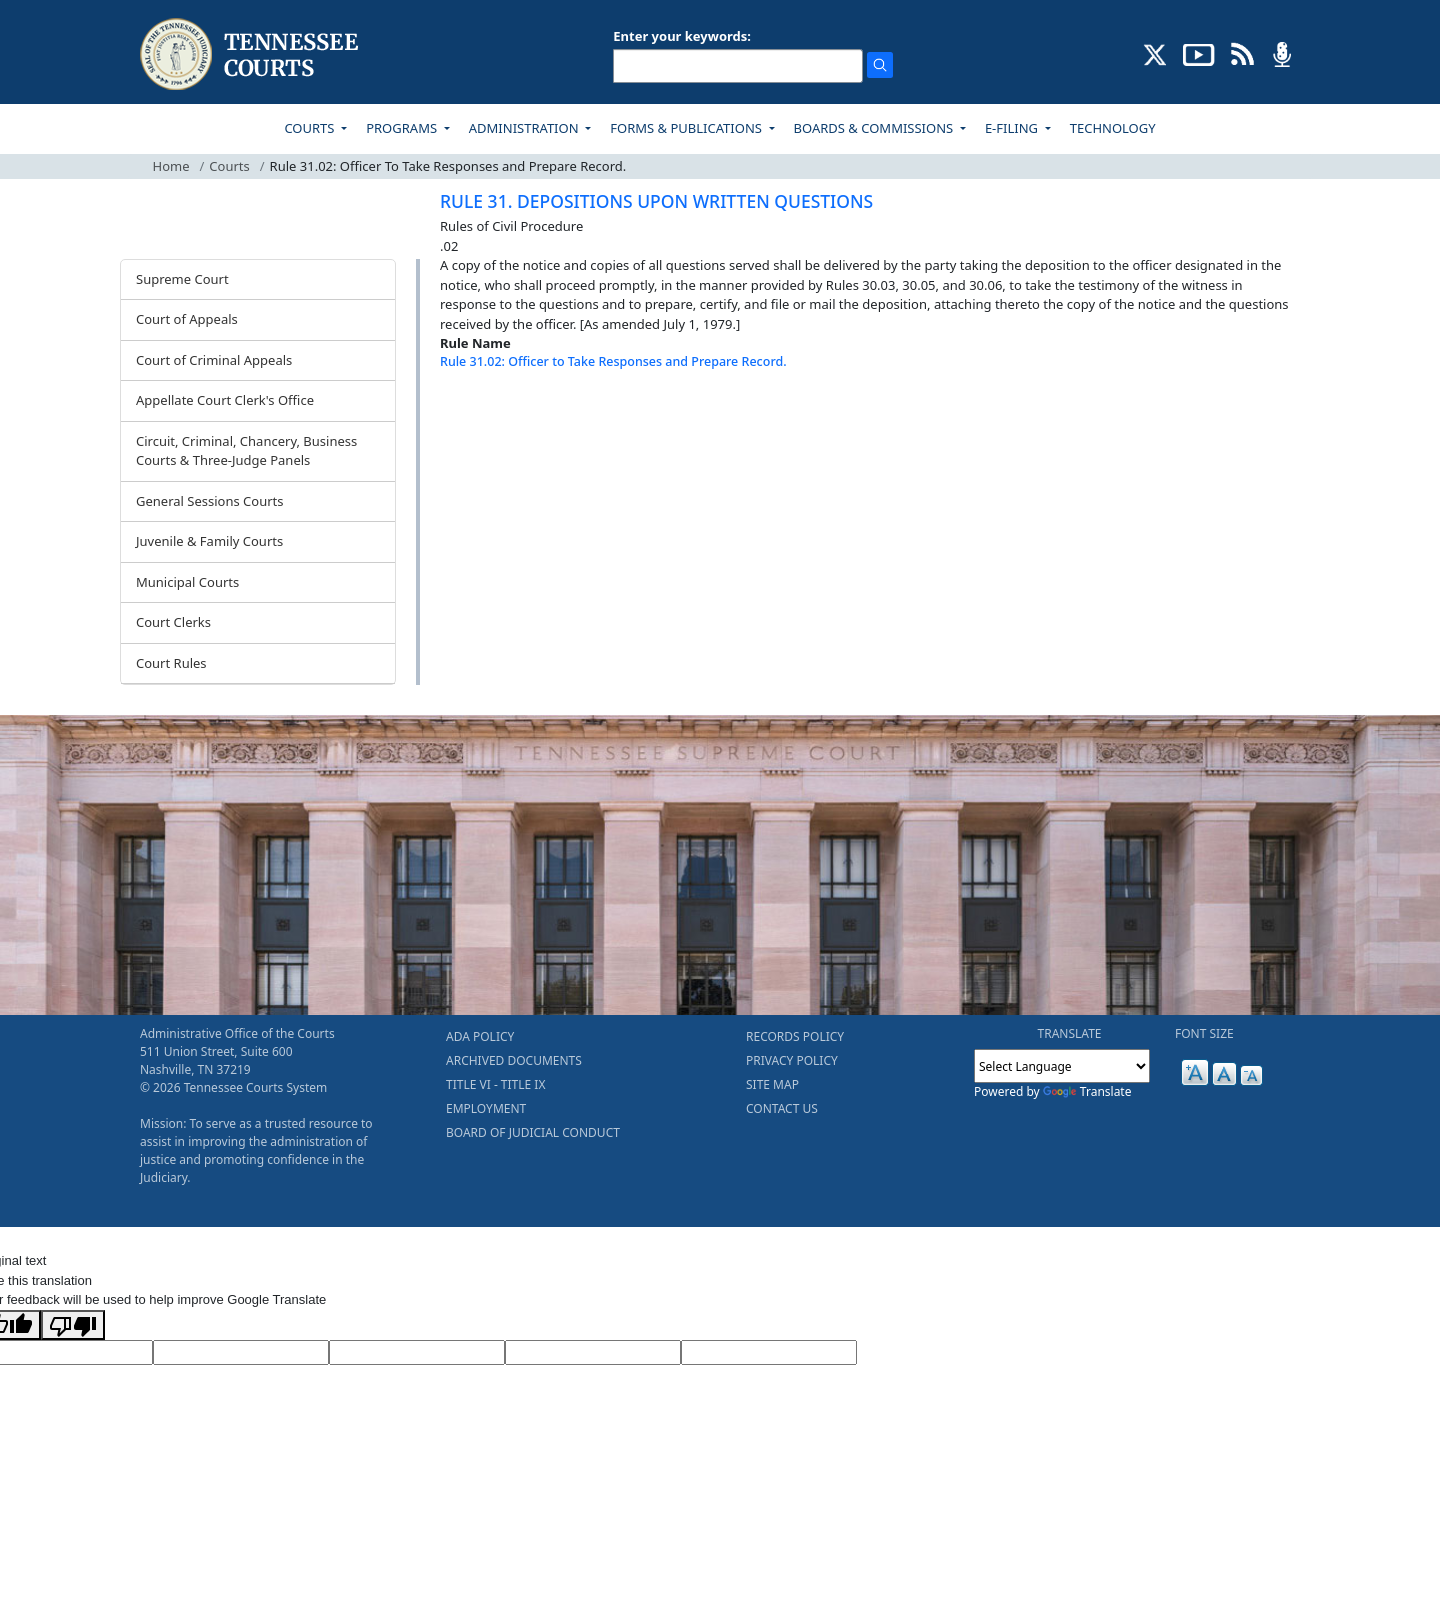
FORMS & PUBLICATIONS (687, 128)
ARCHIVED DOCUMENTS (514, 1060)
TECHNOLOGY (1113, 128)
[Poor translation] (73, 1325)
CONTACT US (782, 1108)
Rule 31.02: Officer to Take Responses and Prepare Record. (613, 361)
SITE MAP (772, 1084)
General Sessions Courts (210, 501)
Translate (1087, 1091)
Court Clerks (173, 622)
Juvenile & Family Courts (209, 541)
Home (171, 166)
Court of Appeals (187, 319)
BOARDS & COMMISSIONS (875, 128)
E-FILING (1013, 128)
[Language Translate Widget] (1062, 1066)
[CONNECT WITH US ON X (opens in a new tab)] (1155, 53)
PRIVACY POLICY (792, 1060)
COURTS (310, 128)
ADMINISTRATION (525, 128)
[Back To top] (474, 412)
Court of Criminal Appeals (214, 360)
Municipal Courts (187, 582)
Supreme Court (182, 279)
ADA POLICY (480, 1036)
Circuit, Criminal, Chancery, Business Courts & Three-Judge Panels (246, 451)
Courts (229, 166)
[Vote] (769, 1353)
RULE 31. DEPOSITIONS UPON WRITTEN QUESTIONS (656, 201)
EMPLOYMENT (486, 1108)
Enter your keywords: (682, 36)
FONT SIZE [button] (1204, 1033)
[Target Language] (241, 1353)
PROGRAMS (403, 128)
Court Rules (171, 663)
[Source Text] (417, 1353)
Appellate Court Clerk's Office (225, 400)
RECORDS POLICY (795, 1036)
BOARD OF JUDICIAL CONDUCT (533, 1132)
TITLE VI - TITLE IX (495, 1084)
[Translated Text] (593, 1353)
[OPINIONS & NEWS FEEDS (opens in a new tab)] (1242, 53)
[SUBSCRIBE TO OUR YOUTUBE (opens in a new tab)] (1199, 53)
